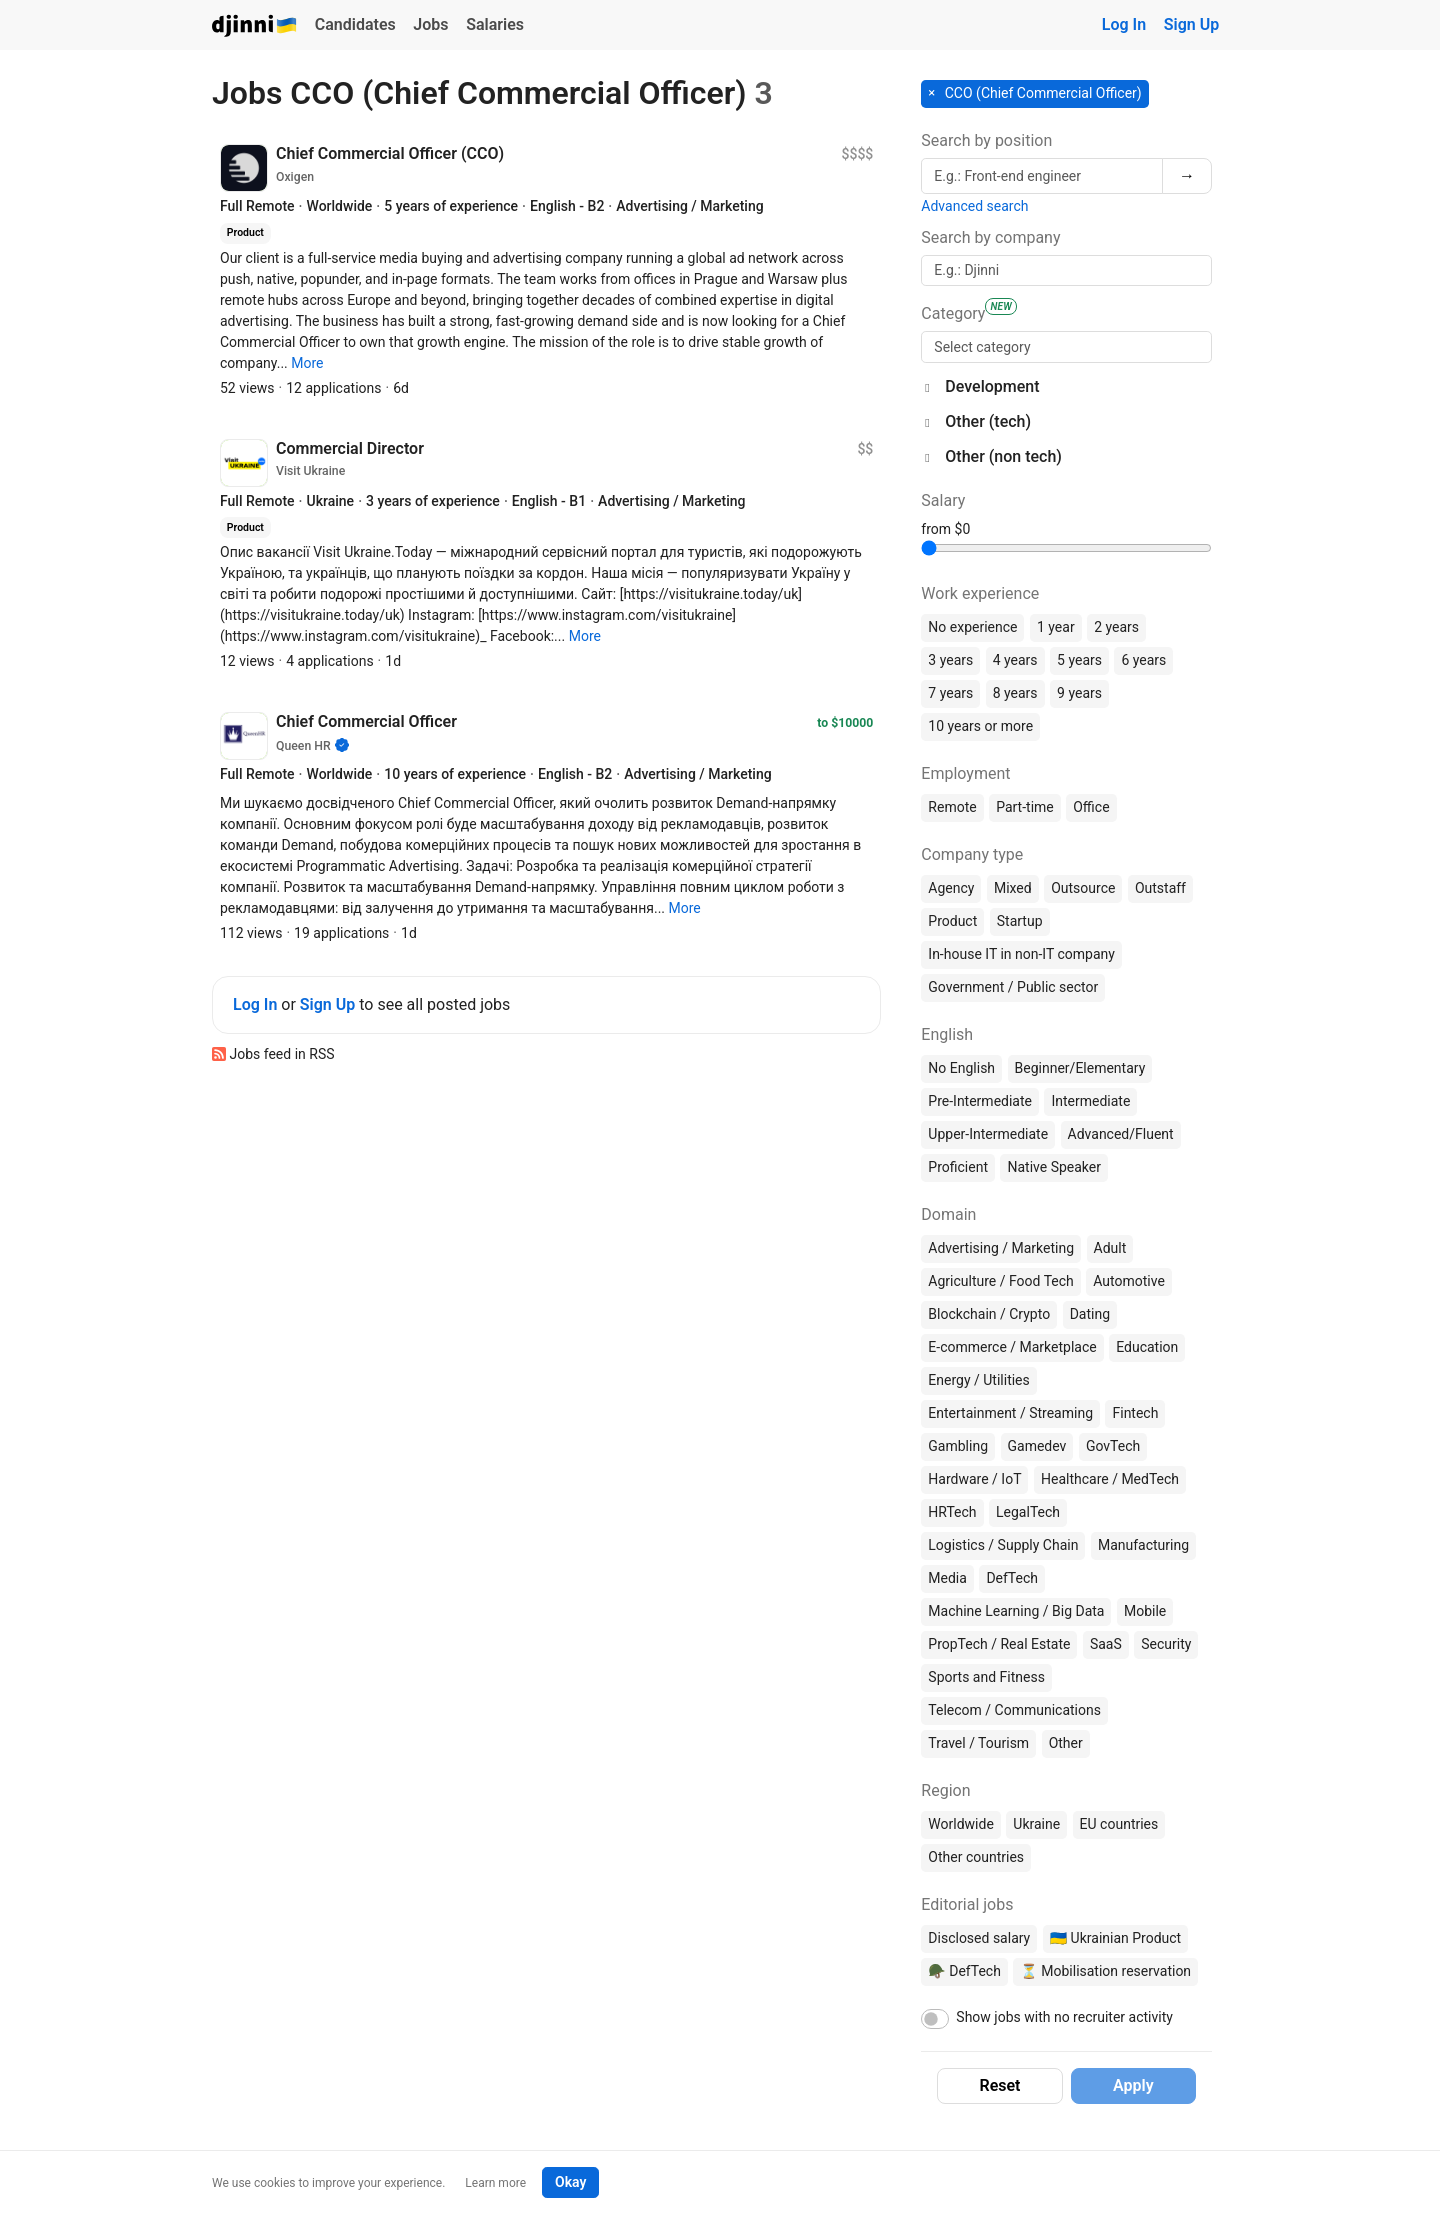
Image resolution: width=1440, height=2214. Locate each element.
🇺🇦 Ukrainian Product (1115, 1938)
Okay (570, 2182)
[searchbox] (1066, 347)
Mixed (1013, 888)
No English (961, 1068)
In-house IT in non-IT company (1021, 954)
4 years (1015, 660)
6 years (1143, 660)
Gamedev (1037, 1446)
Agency (951, 888)
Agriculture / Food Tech (1000, 1281)
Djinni (255, 26)
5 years (1079, 660)
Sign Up (1191, 24)
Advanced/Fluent (1121, 1134)
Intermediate (1090, 1101)
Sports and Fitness (986, 1677)
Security (1166, 1644)
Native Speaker (1054, 1167)
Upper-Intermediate (988, 1134)
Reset (1000, 2085)
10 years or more (980, 726)
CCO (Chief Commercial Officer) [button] (1041, 93)
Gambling (958, 1446)
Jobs (430, 24)
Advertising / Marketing (1001, 1248)
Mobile (1145, 1611)
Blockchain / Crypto (989, 1314)
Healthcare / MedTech (1110, 1479)
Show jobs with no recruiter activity (1064, 2017)
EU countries (1119, 1824)
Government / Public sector (1013, 987)
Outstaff (1160, 888)
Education (1147, 1347)
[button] (307, 363)
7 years (950, 693)
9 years (1079, 693)
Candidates (355, 24)
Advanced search (974, 206)
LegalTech (1028, 1512)
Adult (1110, 1248)
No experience (972, 627)
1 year (1056, 627)
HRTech (952, 1512)
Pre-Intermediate (980, 1101)
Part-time (1025, 807)
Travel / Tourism (978, 1743)
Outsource (1083, 888)
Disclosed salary (979, 1938)
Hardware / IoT (974, 1479)
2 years (1116, 627)
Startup (1020, 921)
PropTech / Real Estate (999, 1644)
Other (1066, 1743)
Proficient (958, 1167)
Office (1091, 807)
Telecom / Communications (1014, 1710)
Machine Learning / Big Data (1016, 1611)
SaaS (1106, 1644)
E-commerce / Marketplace (1012, 1347)
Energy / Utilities (978, 1380)
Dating (1090, 1314)
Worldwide (960, 1824)
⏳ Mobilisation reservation (1105, 1971)
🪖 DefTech (964, 1971)
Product (952, 921)
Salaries (495, 24)
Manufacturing (1143, 1545)
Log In (1124, 24)
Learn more (495, 2183)
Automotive (1129, 1281)
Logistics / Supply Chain (1003, 1545)
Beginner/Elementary (1080, 1068)
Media (947, 1578)
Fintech (1135, 1413)
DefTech (1012, 1578)
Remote (952, 807)
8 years (1015, 693)
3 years (950, 660)
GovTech (1113, 1446)
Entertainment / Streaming (1010, 1413)
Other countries (976, 1857)
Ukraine (1036, 1824)
